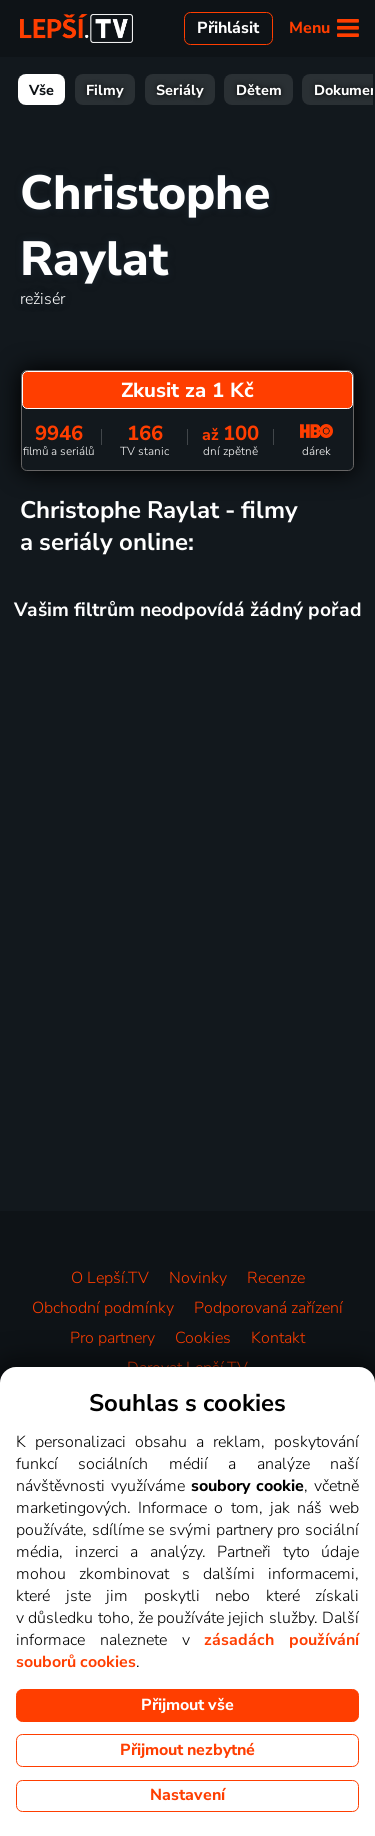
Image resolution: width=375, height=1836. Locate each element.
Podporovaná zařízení (268, 1308)
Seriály (180, 90)
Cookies (203, 1338)
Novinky (198, 1278)
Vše (41, 90)
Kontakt (278, 1338)
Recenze (276, 1278)
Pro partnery (112, 1338)
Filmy (105, 90)
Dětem (259, 90)
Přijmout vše (187, 1705)
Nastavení (187, 1795)
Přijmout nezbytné (187, 1750)
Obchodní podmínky (103, 1308)
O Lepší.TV (110, 1278)
